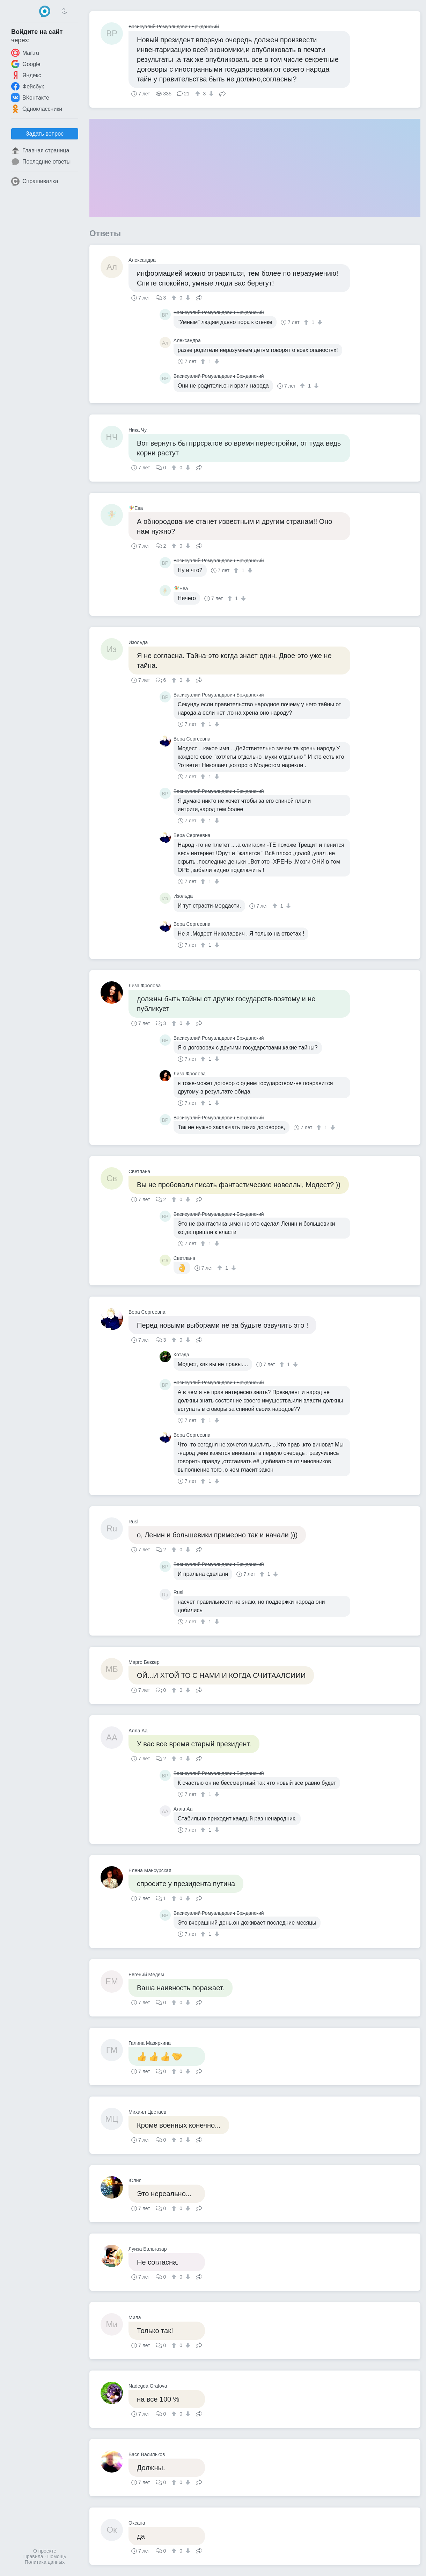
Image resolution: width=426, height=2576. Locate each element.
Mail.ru (25, 53)
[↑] (198, 93)
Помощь (56, 2556)
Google (26, 64)
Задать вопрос (45, 134)
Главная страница (40, 150)
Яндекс (26, 75)
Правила (33, 2556)
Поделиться (222, 92)
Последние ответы (41, 162)
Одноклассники (36, 108)
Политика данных (45, 2562)
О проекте (44, 2551)
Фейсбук (27, 86)
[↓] (210, 93)
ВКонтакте (30, 97)
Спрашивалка (34, 181)
